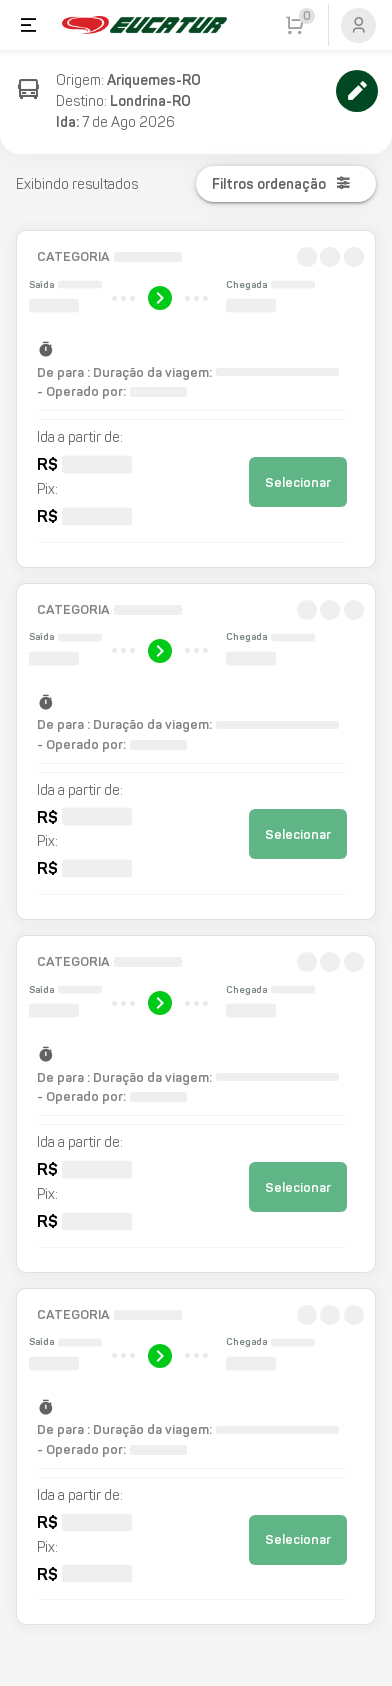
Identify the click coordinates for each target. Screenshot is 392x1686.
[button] (196, 399)
